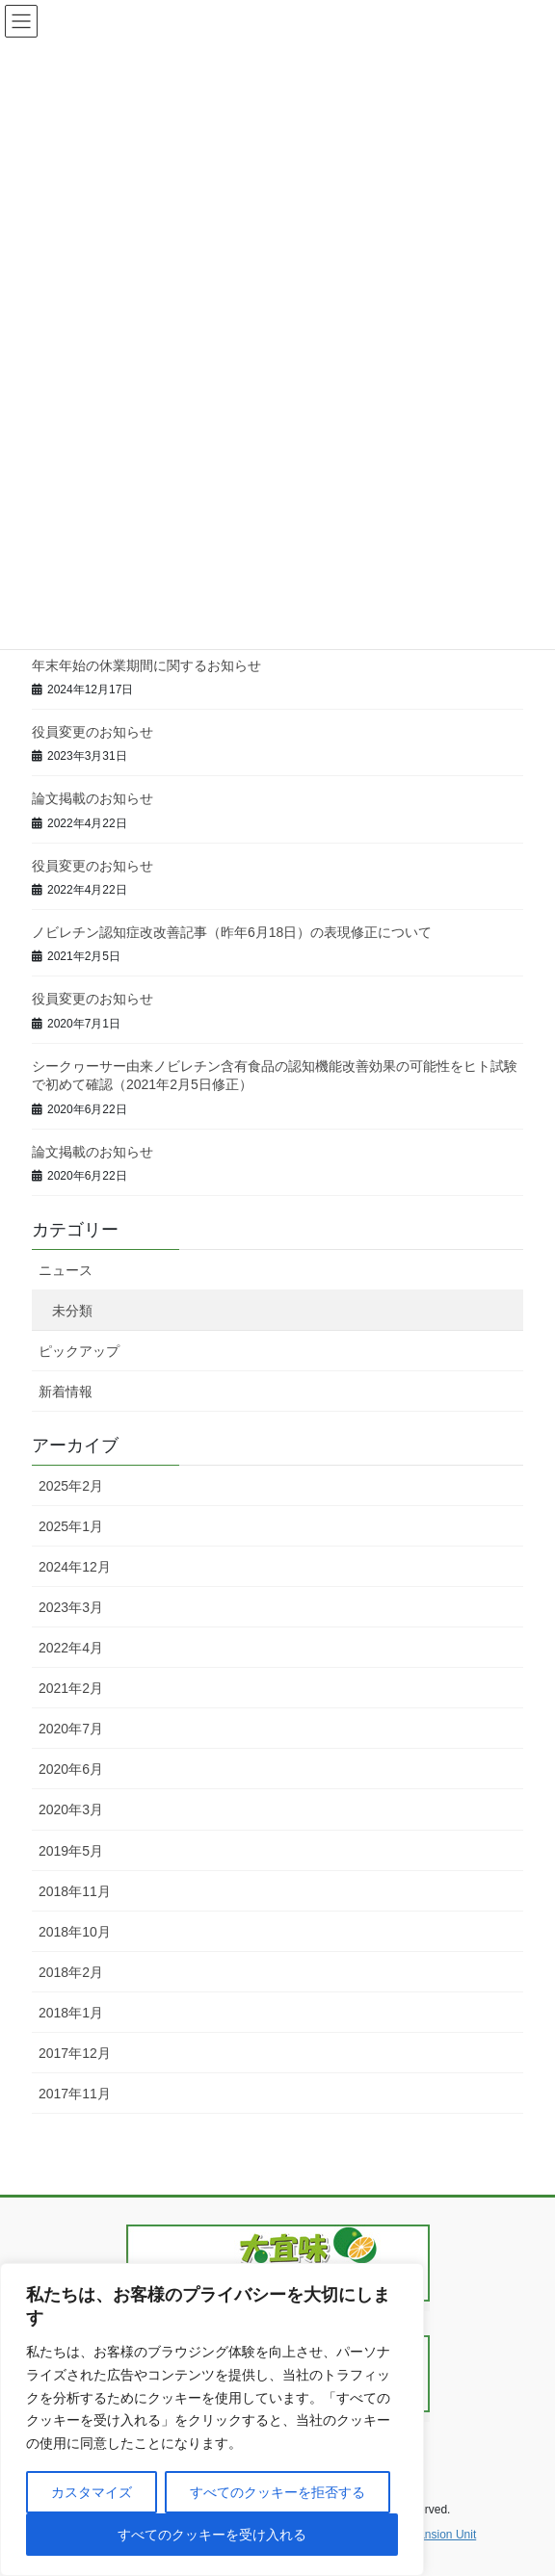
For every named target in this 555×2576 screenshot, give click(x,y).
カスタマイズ (91, 2492)
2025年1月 (71, 1526)
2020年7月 (71, 1728)
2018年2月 (71, 1972)
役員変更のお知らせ (92, 732)
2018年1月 (71, 2012)
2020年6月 (71, 1769)
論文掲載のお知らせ (92, 798)
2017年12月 (75, 2053)
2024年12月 (75, 1566)
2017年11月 (75, 2093)
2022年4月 (71, 1647)
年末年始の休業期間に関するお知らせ (146, 665)
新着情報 (65, 1391)
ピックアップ (79, 1351)
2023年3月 (71, 1607)
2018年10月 (75, 1931)
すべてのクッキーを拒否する (277, 2492)
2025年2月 (71, 1486)
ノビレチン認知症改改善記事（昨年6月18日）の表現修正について (232, 932)
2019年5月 (71, 1851)
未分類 (72, 1310)
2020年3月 (71, 1809)
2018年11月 (75, 1891)
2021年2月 (71, 1688)
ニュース (65, 1270)
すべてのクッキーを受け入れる (212, 2534)
